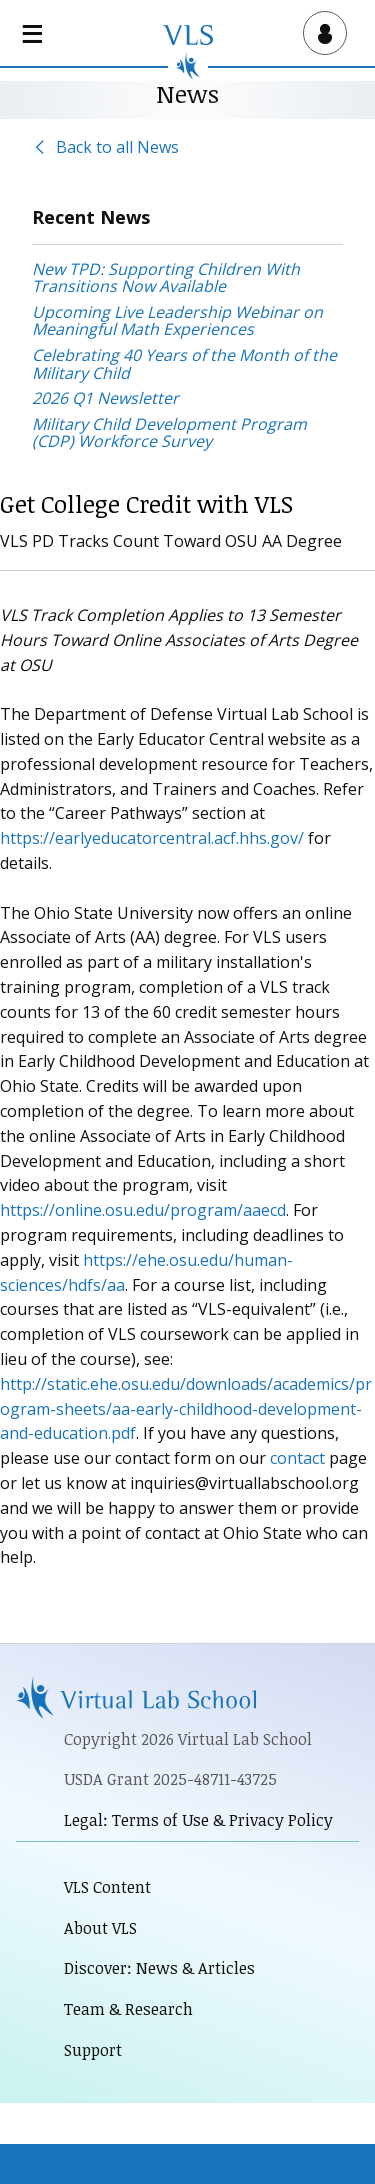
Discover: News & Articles (159, 1968)
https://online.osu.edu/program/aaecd (143, 1210)
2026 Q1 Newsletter (105, 398)
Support (93, 2050)
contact (297, 1458)
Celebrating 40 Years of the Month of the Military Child (184, 364)
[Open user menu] (321, 33)
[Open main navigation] (36, 33)
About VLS (100, 1928)
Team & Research (128, 2009)
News (187, 93)
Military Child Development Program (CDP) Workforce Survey (169, 433)
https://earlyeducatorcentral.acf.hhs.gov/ (152, 838)
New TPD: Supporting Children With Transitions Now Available (166, 278)
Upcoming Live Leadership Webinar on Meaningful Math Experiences (177, 321)
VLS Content (107, 1887)
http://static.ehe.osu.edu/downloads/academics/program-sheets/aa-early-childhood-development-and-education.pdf (186, 1409)
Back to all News (117, 147)
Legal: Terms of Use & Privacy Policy (198, 1820)
